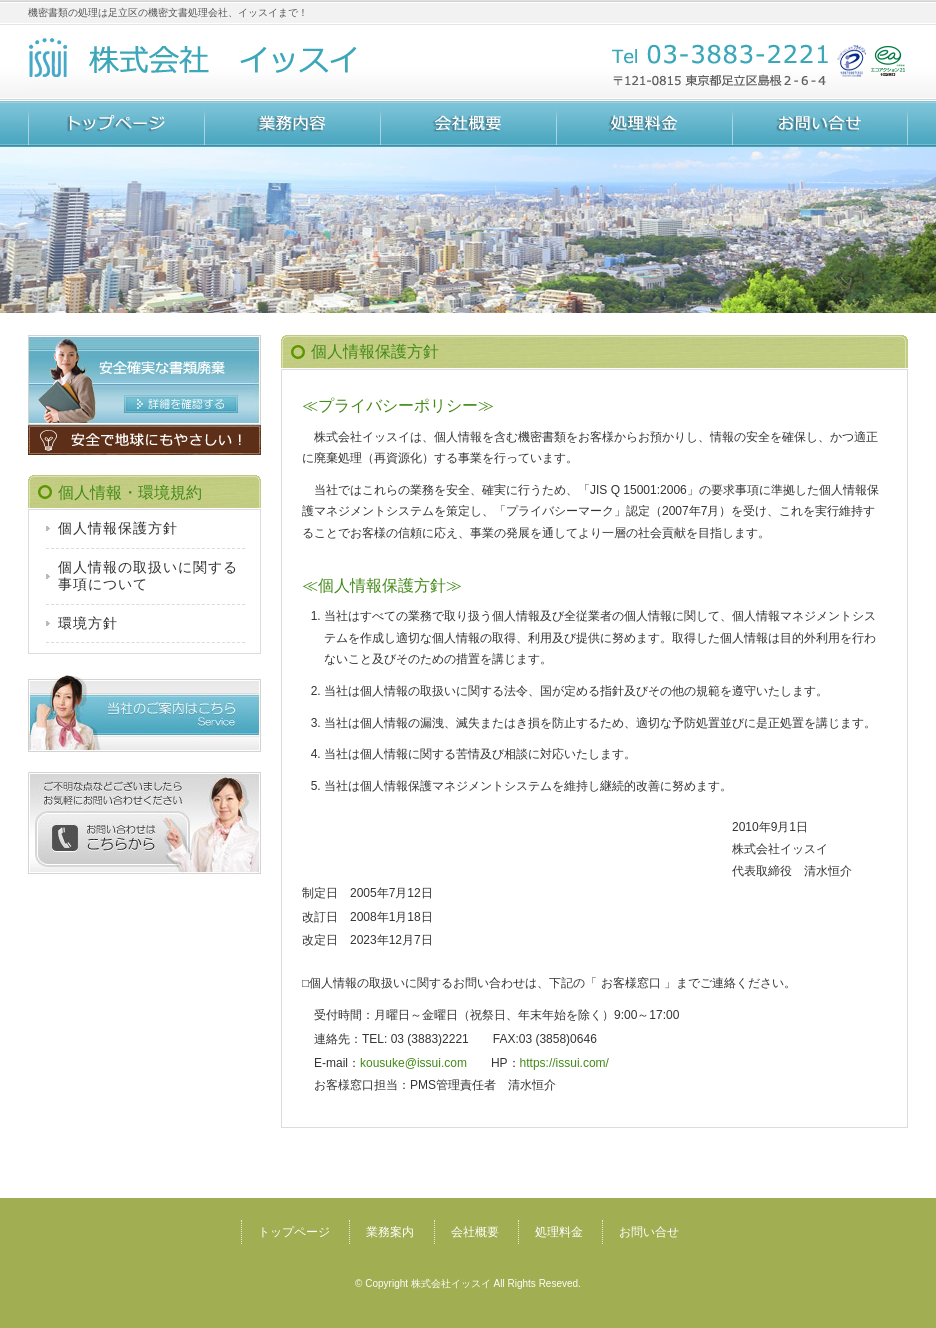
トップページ (116, 124)
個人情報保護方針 (118, 528)
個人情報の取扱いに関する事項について (148, 576)
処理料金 (644, 124)
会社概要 (468, 124)
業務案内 (292, 124)
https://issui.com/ (564, 1063)
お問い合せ (820, 124)
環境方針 (88, 623)
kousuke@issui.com (413, 1063)
